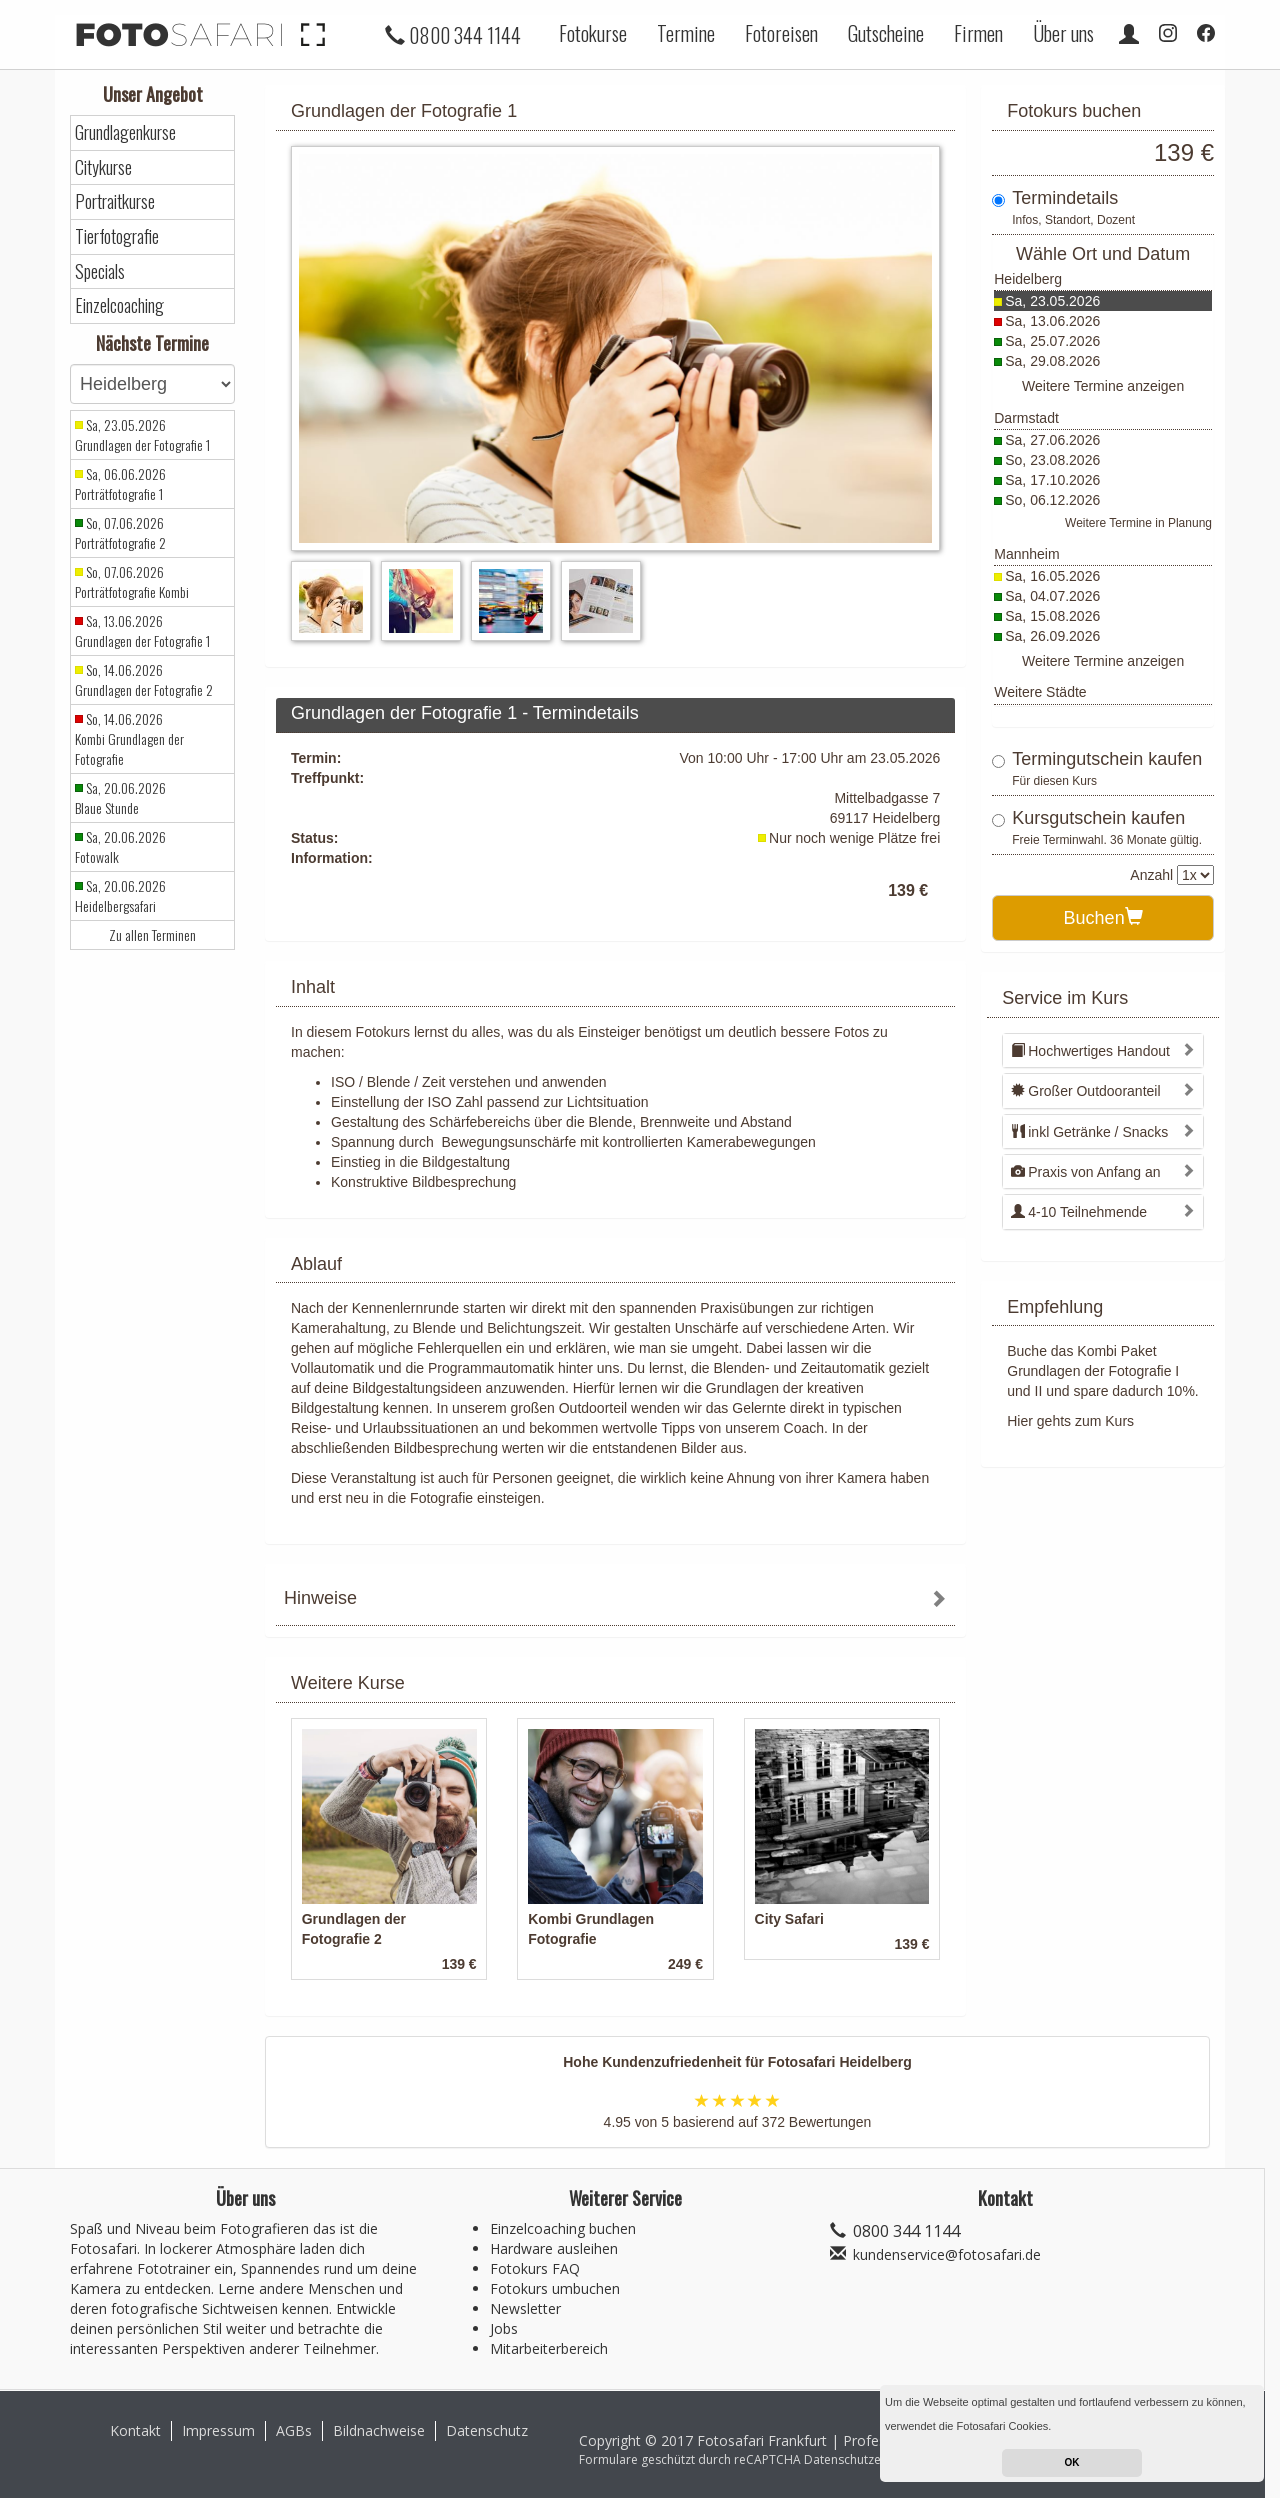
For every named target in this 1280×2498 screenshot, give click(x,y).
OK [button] (1072, 2462)
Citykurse (103, 167)
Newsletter (525, 2308)
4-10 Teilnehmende (1079, 1212)
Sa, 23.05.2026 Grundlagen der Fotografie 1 (142, 435)
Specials (100, 271)
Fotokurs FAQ (535, 2268)
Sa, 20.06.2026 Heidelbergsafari (120, 896)
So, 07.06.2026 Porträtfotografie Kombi (132, 582)
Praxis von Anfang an (1085, 1172)
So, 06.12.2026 (1052, 500)
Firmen (978, 33)
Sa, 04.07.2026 (1052, 596)
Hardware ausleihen (554, 2248)
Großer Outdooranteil (1085, 1091)
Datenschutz (487, 2430)
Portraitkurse (115, 201)
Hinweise (320, 1598)
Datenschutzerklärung (866, 2459)
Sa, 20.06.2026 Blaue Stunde (120, 798)
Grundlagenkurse (125, 132)
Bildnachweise (379, 2430)
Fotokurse (593, 33)
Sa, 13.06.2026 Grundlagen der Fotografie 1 (142, 631)
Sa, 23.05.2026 (1052, 301)
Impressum (218, 2430)
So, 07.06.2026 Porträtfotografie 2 (120, 533)
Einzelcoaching (119, 305)
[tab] (615, 1600)
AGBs (294, 2430)
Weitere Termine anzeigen (1103, 386)
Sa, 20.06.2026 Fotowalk (120, 847)
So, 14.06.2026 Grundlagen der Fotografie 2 (144, 680)
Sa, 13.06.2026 (1052, 321)
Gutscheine (886, 33)
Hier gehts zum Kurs (1070, 1421)
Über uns (1063, 33)
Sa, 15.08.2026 (1052, 616)
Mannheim (1026, 554)
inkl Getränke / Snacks (1089, 1132)
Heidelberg (1028, 279)
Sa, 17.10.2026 (1052, 480)
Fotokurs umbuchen (555, 2288)
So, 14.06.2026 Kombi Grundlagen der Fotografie (129, 739)
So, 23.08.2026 (1052, 460)
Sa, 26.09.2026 (1052, 636)
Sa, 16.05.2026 (1052, 576)
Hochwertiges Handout (1090, 1051)
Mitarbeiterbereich (549, 2348)
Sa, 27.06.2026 (1052, 440)
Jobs (504, 2328)
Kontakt (135, 2430)
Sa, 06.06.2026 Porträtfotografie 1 (120, 484)
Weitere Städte (1040, 692)
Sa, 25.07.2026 (1052, 341)
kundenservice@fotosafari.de (947, 2254)
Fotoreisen (781, 33)
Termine (686, 33)
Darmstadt (1026, 418)
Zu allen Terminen (152, 935)
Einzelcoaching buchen (563, 2228)
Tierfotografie (117, 236)
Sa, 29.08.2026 (1052, 361)
